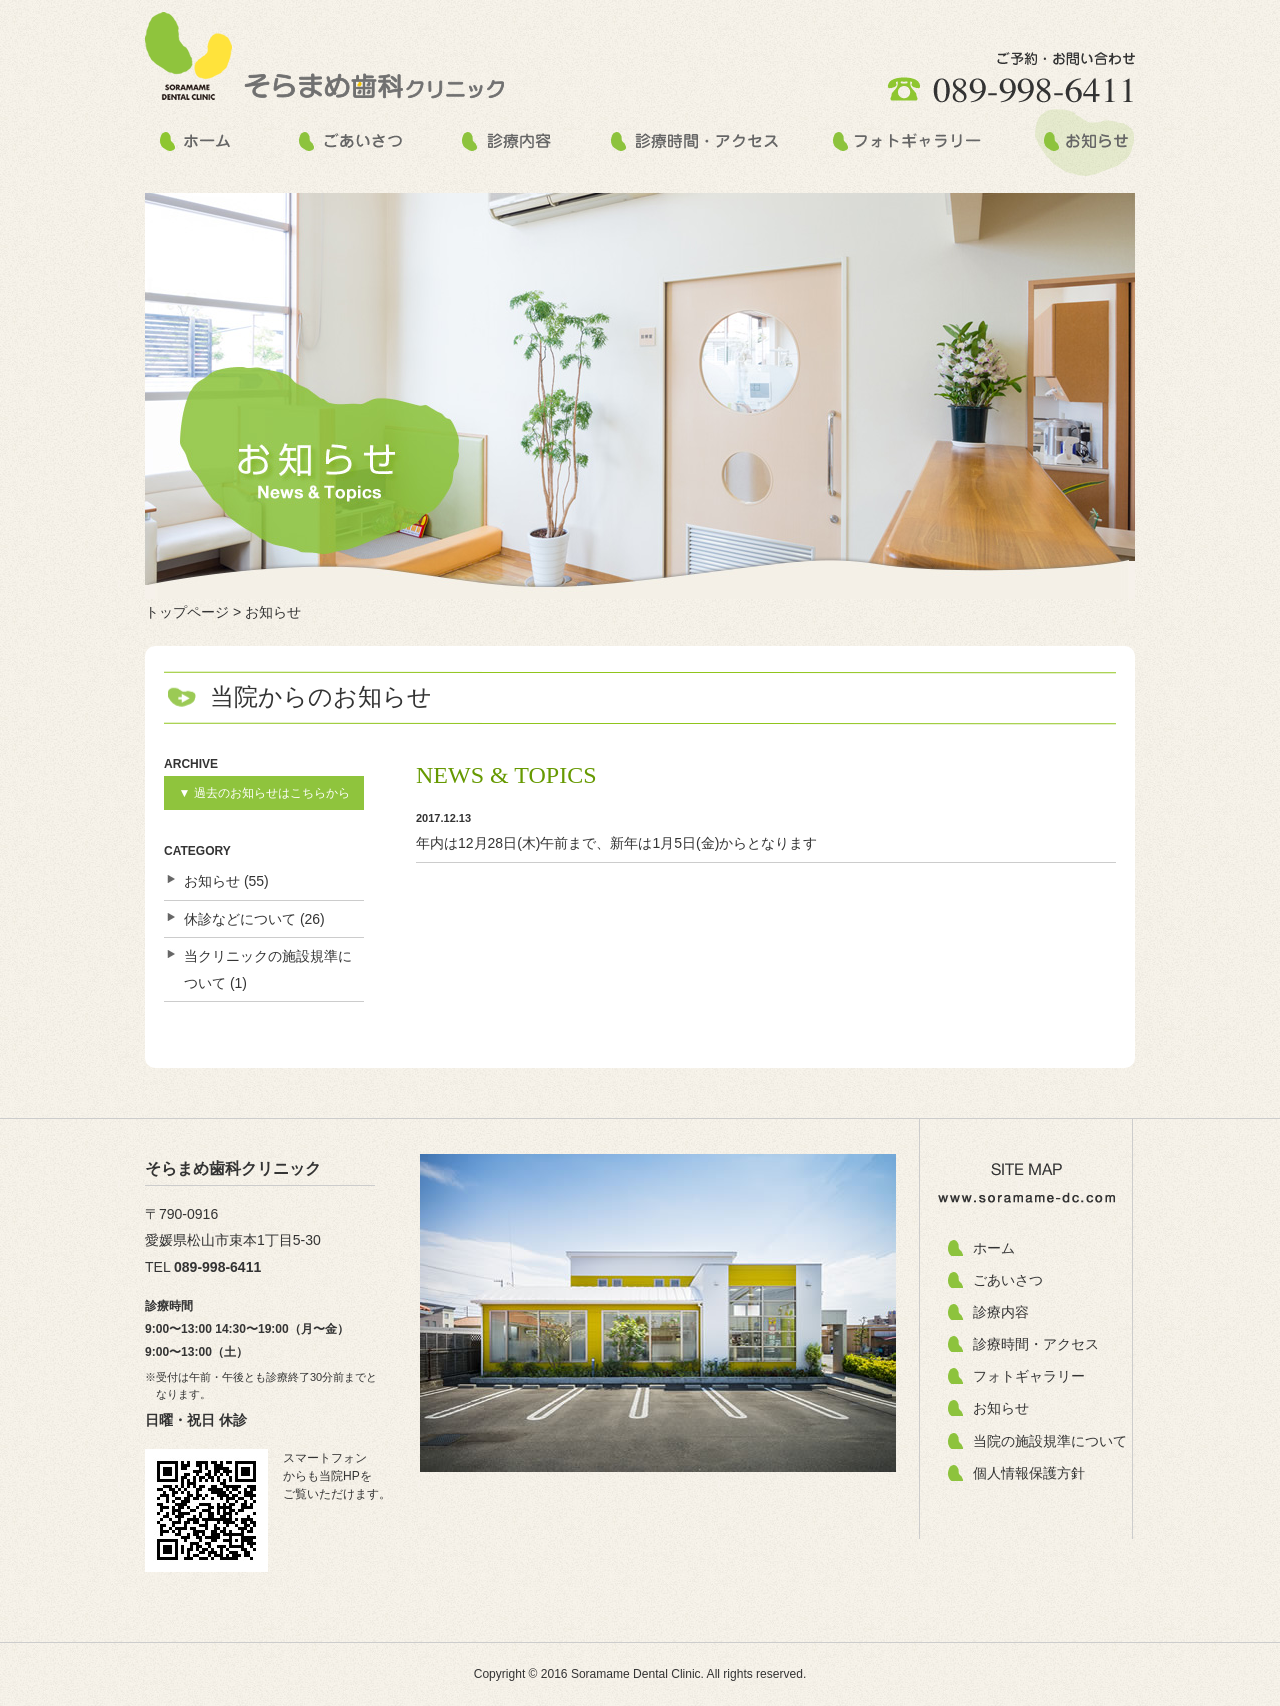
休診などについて (240, 919)
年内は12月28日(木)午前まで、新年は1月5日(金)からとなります (616, 843)
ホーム (994, 1248)
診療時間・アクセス (1036, 1344)
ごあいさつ (1008, 1280)
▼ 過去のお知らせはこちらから (263, 793)
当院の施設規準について (1050, 1441)
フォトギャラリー (1029, 1376)
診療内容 (1001, 1312)
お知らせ (212, 881)
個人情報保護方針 (1029, 1473)
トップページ (187, 612)
